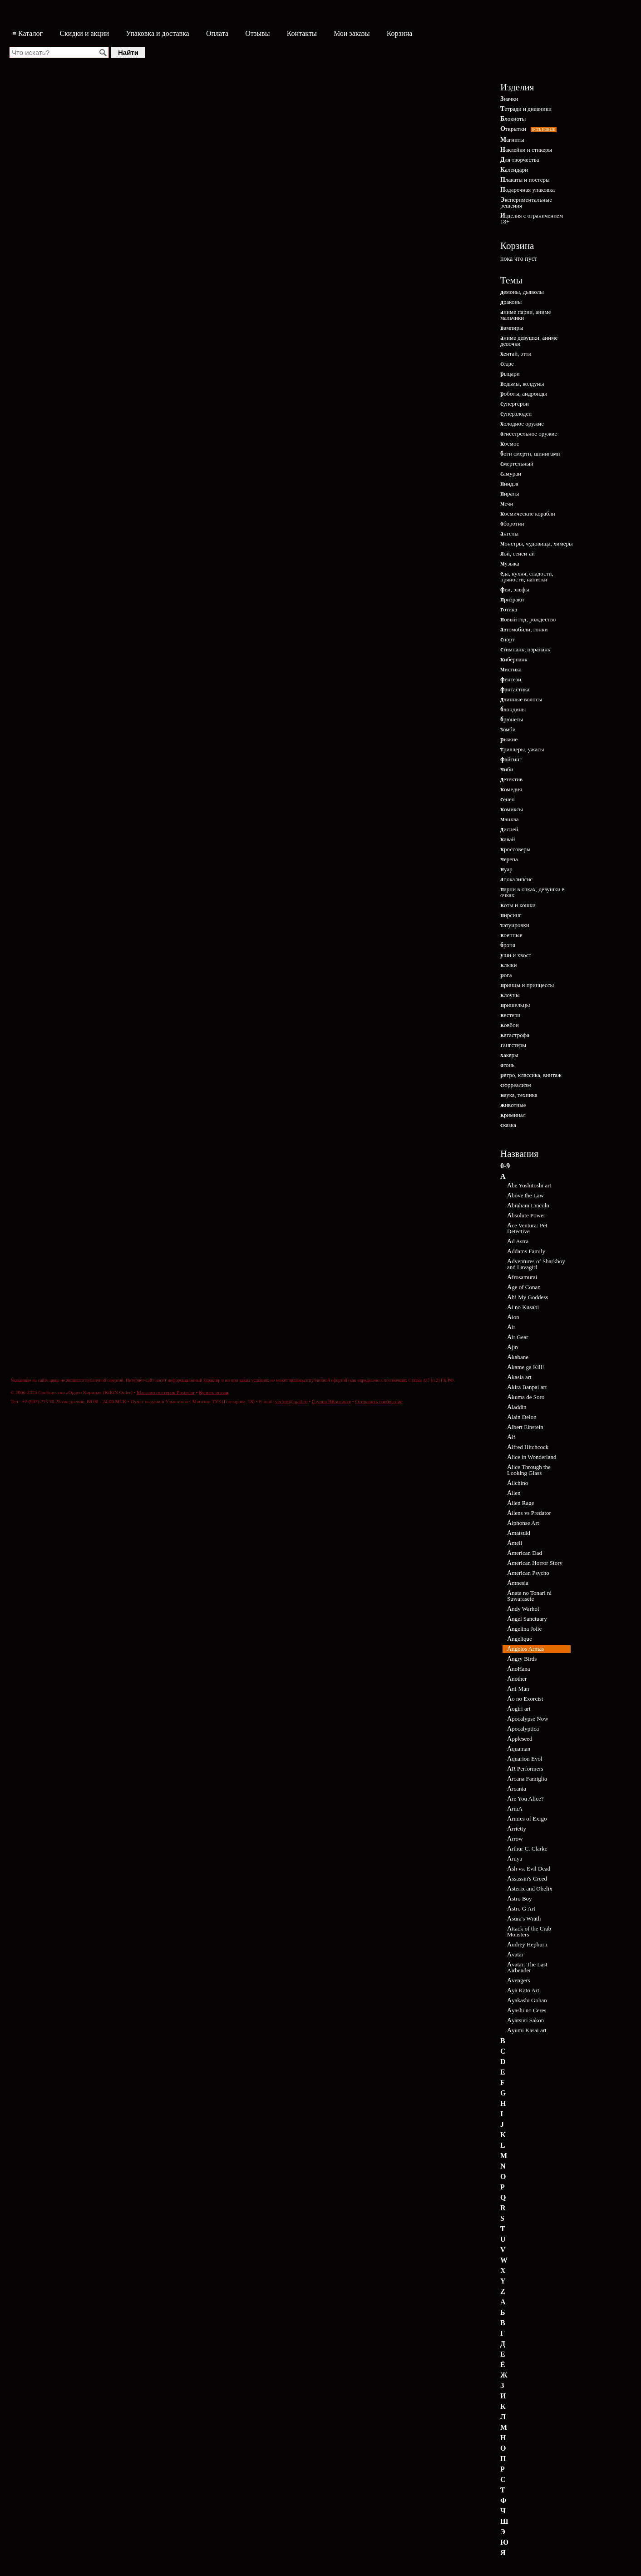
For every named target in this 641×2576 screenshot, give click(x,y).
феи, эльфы (514, 589)
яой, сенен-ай (517, 553)
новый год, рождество (528, 619)
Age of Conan (524, 1287)
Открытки (528, 128)
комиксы (511, 809)
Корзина (400, 33)
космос (509, 443)
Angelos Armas (525, 1648)
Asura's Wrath (524, 1918)
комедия (511, 789)
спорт (507, 639)
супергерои (514, 403)
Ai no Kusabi (523, 1307)
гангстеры (513, 1045)
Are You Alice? (525, 1798)
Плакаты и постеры (525, 179)
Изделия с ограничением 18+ (531, 218)
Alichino (517, 1482)
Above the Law (525, 1195)
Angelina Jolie (524, 1628)
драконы (511, 301)
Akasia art (519, 1377)
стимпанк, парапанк (525, 649)
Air (511, 1327)
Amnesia (517, 1582)
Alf (511, 1437)
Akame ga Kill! (525, 1367)
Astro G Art (521, 1908)
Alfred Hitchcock (527, 1447)
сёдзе (507, 363)
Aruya (514, 1858)
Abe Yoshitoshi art (529, 1185)
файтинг (511, 759)
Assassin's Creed (527, 1878)
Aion (513, 1317)
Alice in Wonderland (531, 1457)
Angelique (519, 1638)
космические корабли (527, 513)
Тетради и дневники (526, 108)
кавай (507, 839)
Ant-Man (518, 1688)
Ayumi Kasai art (527, 2030)
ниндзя (509, 483)
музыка (509, 563)
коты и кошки (518, 905)
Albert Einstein (525, 1427)
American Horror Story (534, 1562)
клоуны (510, 995)
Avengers (518, 1980)
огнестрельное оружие (528, 433)
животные (513, 1105)
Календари (514, 169)
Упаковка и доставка (157, 33)
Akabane (517, 1357)
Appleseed (520, 1738)
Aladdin (517, 1407)
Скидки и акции (84, 33)
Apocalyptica (523, 1728)
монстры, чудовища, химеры (536, 543)
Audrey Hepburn (527, 1944)
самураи (510, 473)
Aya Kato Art (523, 1990)
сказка (508, 1125)
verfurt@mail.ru (291, 1401)
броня (507, 945)
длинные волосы (521, 699)
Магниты (512, 139)
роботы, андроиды (523, 393)
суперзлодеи (516, 413)
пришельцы (515, 1005)
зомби (508, 729)
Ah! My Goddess (527, 1297)
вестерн (510, 1015)
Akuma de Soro (525, 1397)
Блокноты (513, 118)
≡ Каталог (27, 33)
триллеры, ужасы (522, 749)
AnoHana (518, 1668)
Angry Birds (522, 1658)
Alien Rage (520, 1502)
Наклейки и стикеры (526, 149)
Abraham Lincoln (528, 1205)
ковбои (509, 1025)
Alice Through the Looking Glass (529, 1470)
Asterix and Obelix (529, 1888)
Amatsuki (518, 1532)
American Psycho (528, 1572)
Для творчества (519, 159)
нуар (506, 869)
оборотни (512, 523)
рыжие (509, 739)
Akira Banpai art (527, 1387)
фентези (510, 679)
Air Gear (517, 1337)
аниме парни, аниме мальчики (525, 314)
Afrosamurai (522, 1277)
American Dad (524, 1552)
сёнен (507, 799)
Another (517, 1678)
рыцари (510, 373)
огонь (507, 1065)
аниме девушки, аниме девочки (528, 340)
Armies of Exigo (527, 1818)
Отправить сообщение (378, 1401)
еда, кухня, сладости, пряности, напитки (526, 576)
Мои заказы (352, 33)
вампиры (511, 327)
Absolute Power (526, 1215)
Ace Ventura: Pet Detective (527, 1228)
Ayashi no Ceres (527, 2010)
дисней (509, 829)
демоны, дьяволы (522, 291)
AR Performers (525, 1768)
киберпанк (514, 659)
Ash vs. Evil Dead (528, 1868)
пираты (509, 493)
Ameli (514, 1542)
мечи (506, 503)
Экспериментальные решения (526, 202)
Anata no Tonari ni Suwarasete (529, 1595)
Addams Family (526, 1251)
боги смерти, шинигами (530, 453)
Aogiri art (519, 1708)
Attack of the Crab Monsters (529, 1931)
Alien (514, 1492)
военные (511, 935)
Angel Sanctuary (527, 1618)
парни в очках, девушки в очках (532, 892)
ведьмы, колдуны (522, 383)
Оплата (217, 33)
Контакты (302, 33)
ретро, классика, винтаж (531, 1075)
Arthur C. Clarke (527, 1848)
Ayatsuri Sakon (525, 2020)
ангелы (509, 533)
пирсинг (511, 915)
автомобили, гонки (524, 629)
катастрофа (514, 1035)
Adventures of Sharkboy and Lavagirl (536, 1264)
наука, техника (518, 1095)
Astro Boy (519, 1898)
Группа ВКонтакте (331, 1401)
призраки (512, 599)
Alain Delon (522, 1417)
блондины (513, 709)
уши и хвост (515, 955)
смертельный (516, 463)
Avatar (515, 1954)
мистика (511, 669)
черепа (509, 859)
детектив (511, 779)
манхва (509, 819)
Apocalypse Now (527, 1718)
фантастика (514, 689)
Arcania (516, 1788)
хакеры (509, 1055)
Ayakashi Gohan (527, 2000)
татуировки (514, 925)
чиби (506, 769)
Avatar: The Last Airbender (527, 1967)
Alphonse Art (523, 1522)
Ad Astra (517, 1241)
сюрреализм (515, 1085)
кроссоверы (515, 849)
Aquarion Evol (524, 1758)
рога (506, 975)
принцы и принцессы (527, 985)
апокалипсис (516, 879)
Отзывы (257, 33)
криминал (513, 1115)
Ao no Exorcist (525, 1698)
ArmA (515, 1808)
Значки (509, 98)
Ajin (512, 1347)
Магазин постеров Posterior (166, 1392)
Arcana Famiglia (527, 1778)
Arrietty (516, 1828)
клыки (508, 965)
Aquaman (518, 1748)
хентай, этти (516, 353)
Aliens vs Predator (529, 1512)
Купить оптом (213, 1392)
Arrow (515, 1838)
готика (508, 609)
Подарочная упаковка (527, 189)
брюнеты (511, 719)
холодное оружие (522, 423)
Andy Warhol (523, 1608)
